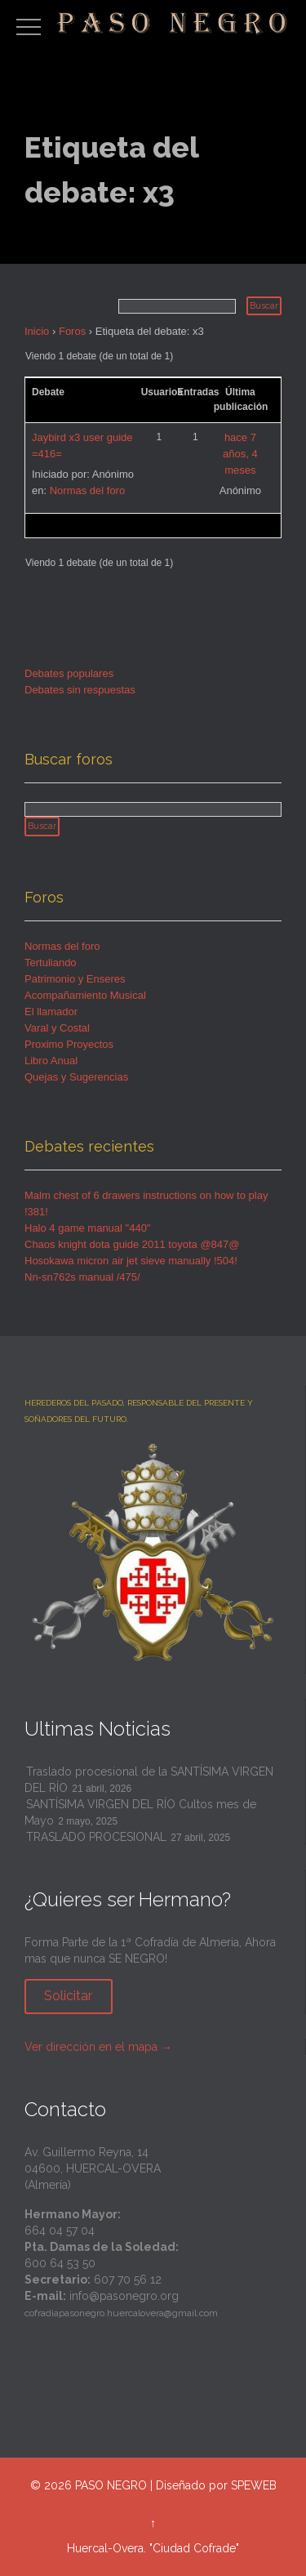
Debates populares (68, 673)
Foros (72, 331)
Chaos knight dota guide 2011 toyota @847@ (131, 1244)
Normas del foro (87, 490)
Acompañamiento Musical (85, 995)
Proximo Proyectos (68, 1044)
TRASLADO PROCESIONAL (96, 1836)
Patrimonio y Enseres (75, 979)
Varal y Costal (57, 1028)
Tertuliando (50, 962)
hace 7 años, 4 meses (240, 453)
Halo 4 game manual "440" (87, 1228)
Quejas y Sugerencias (76, 1077)
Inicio (36, 331)
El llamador (51, 1011)
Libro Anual (51, 1060)
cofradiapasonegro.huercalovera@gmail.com (121, 2313)
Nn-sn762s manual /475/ (82, 1277)
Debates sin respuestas (79, 690)
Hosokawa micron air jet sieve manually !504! (130, 1261)
